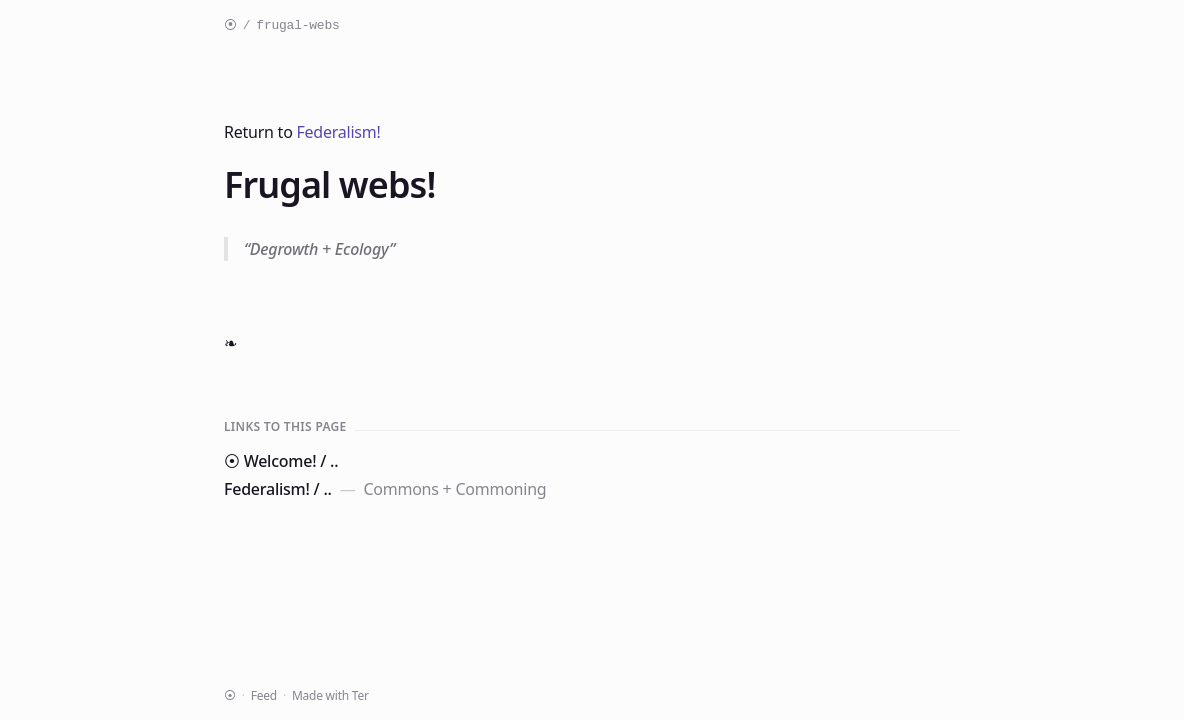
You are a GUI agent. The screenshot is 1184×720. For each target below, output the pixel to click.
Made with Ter (330, 695)
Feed (264, 695)
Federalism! (339, 132)
